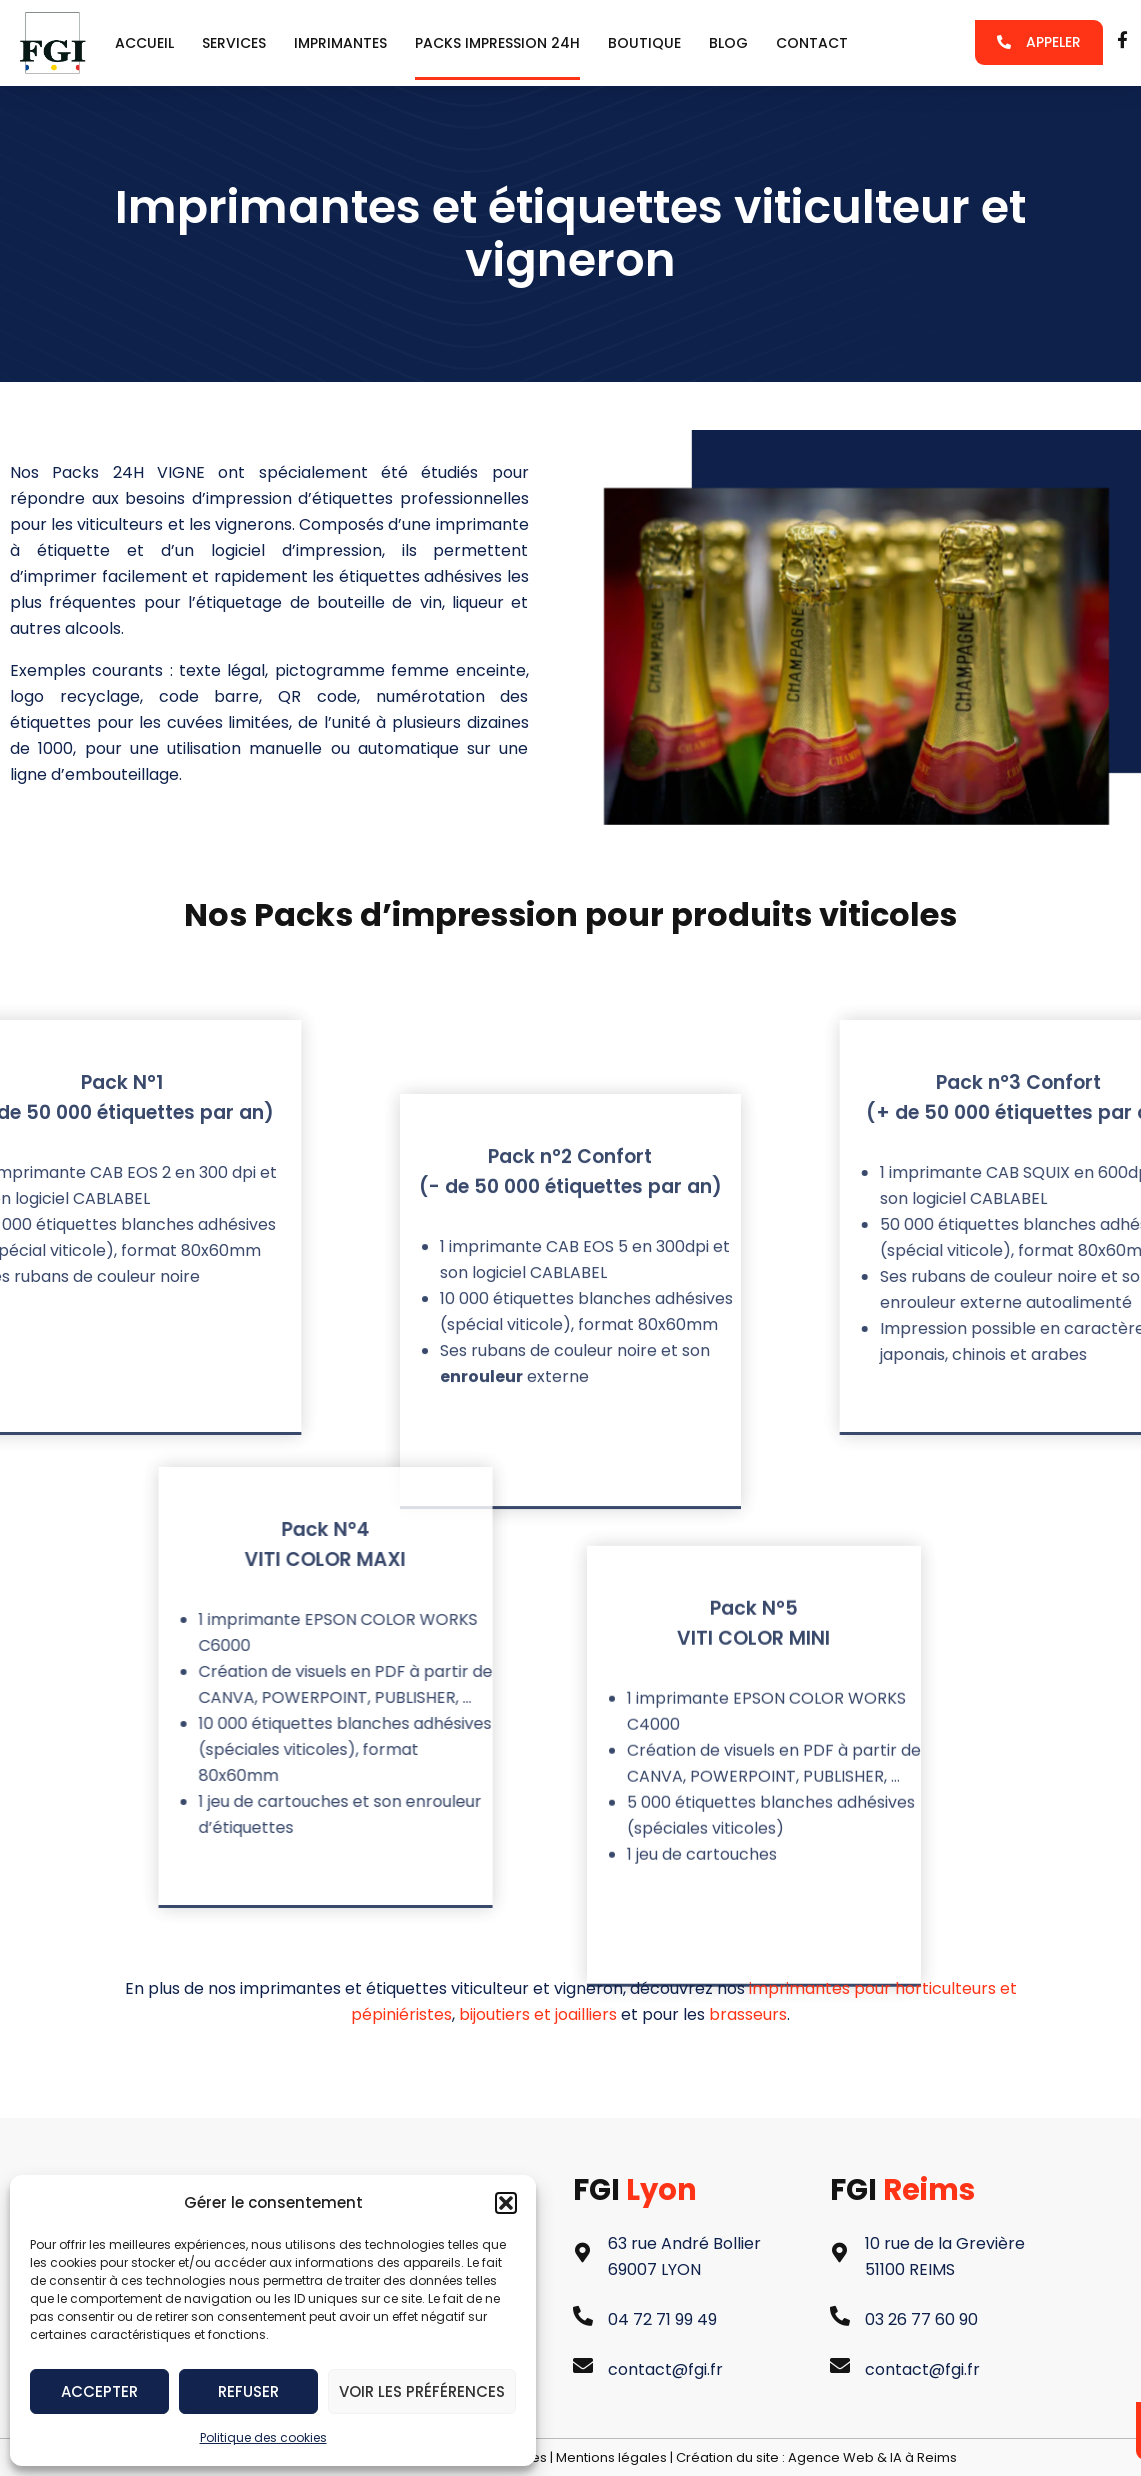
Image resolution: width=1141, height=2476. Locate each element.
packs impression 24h (497, 43)
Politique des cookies (263, 2437)
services (234, 43)
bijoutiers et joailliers (538, 2014)
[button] (506, 2203)
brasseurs (748, 2014)
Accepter (99, 2391)
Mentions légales (611, 2457)
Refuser (248, 2391)
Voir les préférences (422, 2391)
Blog (728, 43)
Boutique (644, 43)
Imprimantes (340, 43)
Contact (812, 43)
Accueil (144, 43)
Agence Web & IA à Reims (872, 2457)
